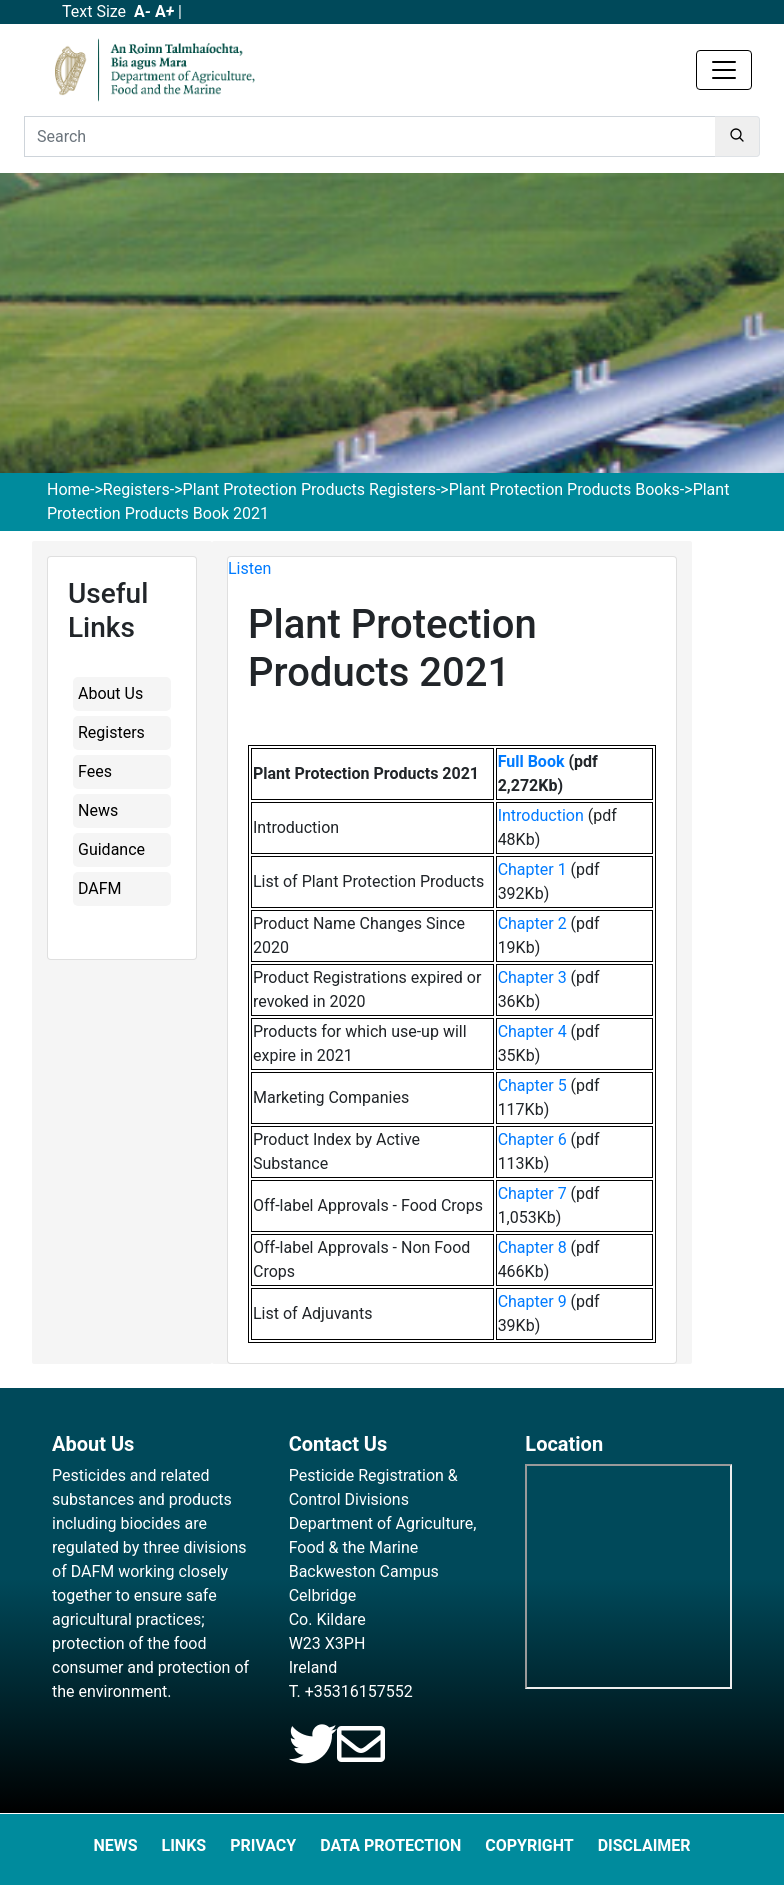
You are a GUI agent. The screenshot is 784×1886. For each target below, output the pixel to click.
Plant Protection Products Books (564, 489)
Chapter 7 (532, 1193)
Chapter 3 (532, 977)
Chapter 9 (532, 1301)
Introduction (541, 815)
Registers (136, 489)
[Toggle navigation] (724, 70)
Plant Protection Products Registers (309, 489)
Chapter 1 (532, 869)
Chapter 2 (532, 923)
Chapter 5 (532, 1085)
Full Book (531, 761)
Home (68, 489)
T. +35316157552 (351, 1691)
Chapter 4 (532, 1031)
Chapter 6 (532, 1139)
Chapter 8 (532, 1247)
